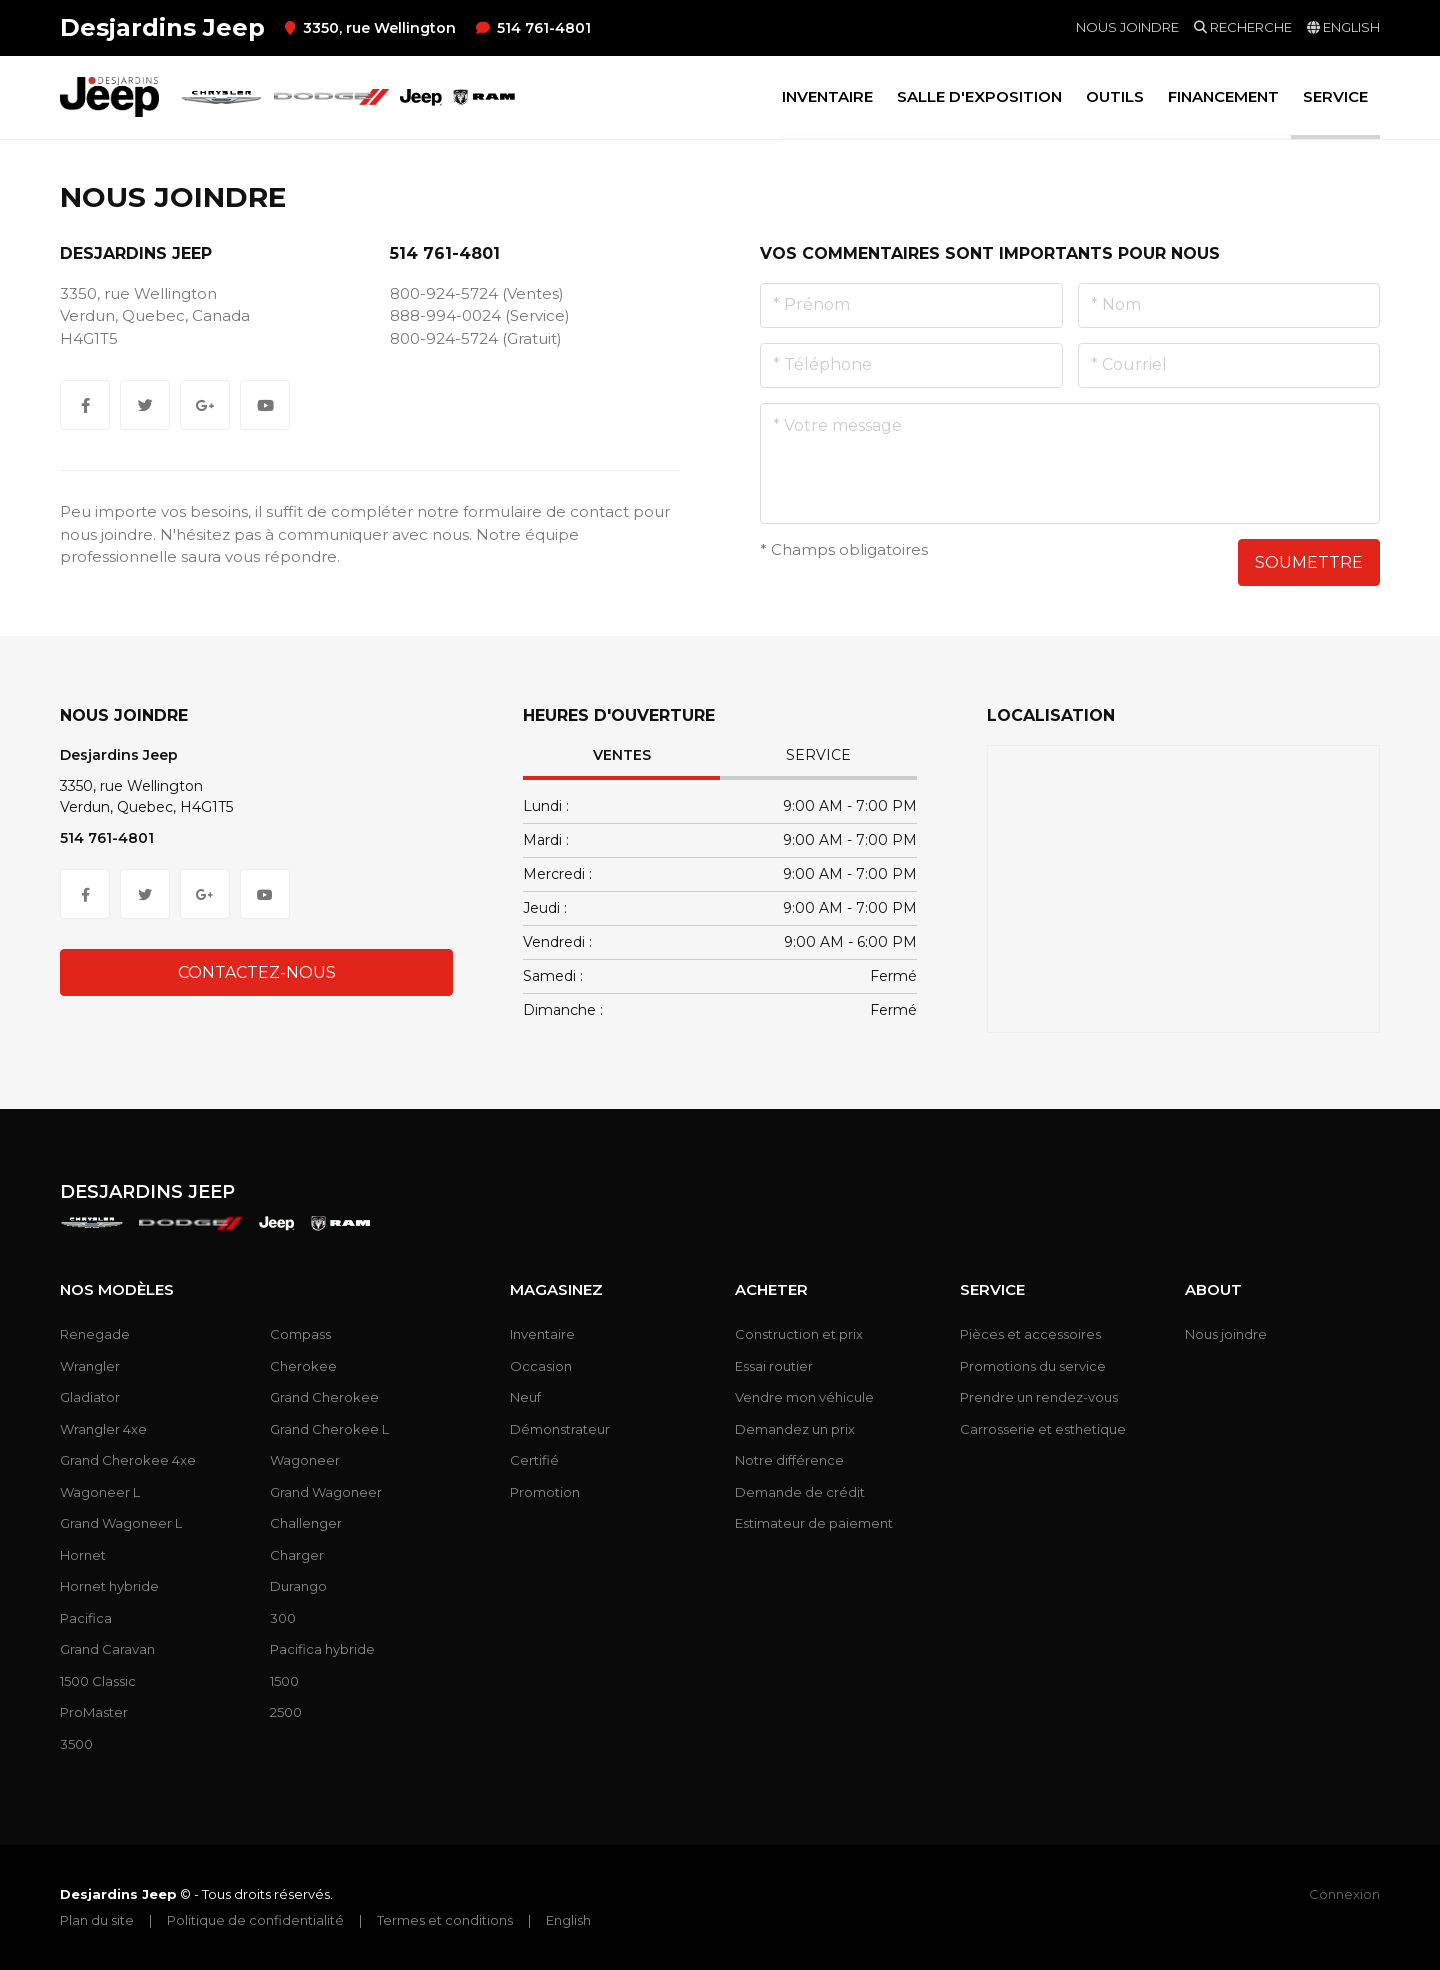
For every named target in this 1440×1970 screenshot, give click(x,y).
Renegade (95, 1334)
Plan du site (97, 1920)
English (568, 1920)
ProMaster (94, 1712)
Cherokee (303, 1366)
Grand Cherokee (324, 1397)
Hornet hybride (109, 1586)
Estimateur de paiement (814, 1523)
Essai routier (774, 1366)
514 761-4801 (533, 28)
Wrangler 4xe (103, 1429)
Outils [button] (1115, 96)
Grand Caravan (107, 1649)
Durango (298, 1586)
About (1213, 1290)
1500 (284, 1681)
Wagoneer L (100, 1492)
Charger (297, 1555)
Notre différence (789, 1460)
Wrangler (90, 1366)
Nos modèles (117, 1290)
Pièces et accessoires (1030, 1334)
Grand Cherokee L (329, 1429)
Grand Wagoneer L (121, 1523)
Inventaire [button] (827, 96)
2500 (286, 1712)
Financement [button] (1223, 96)
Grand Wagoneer (326, 1492)
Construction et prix (799, 1334)
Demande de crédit (800, 1492)
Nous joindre (1127, 27)
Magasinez (556, 1290)
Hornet (83, 1555)
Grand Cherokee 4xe (128, 1460)
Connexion (1344, 1894)
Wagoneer (305, 1460)
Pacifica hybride (322, 1649)
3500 (76, 1744)
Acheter (771, 1290)
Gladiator (90, 1397)
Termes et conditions (445, 1920)
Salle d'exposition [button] (979, 96)
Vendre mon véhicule (804, 1397)
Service (818, 755)
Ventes (622, 755)
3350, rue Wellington (370, 28)
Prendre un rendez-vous (1039, 1397)
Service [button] (1335, 96)
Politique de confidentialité (255, 1920)
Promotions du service (1033, 1366)
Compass (300, 1334)
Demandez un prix (795, 1429)
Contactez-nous (257, 972)
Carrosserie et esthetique (1043, 1429)
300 (283, 1618)
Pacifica (86, 1618)
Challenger (306, 1523)
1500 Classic (98, 1681)
